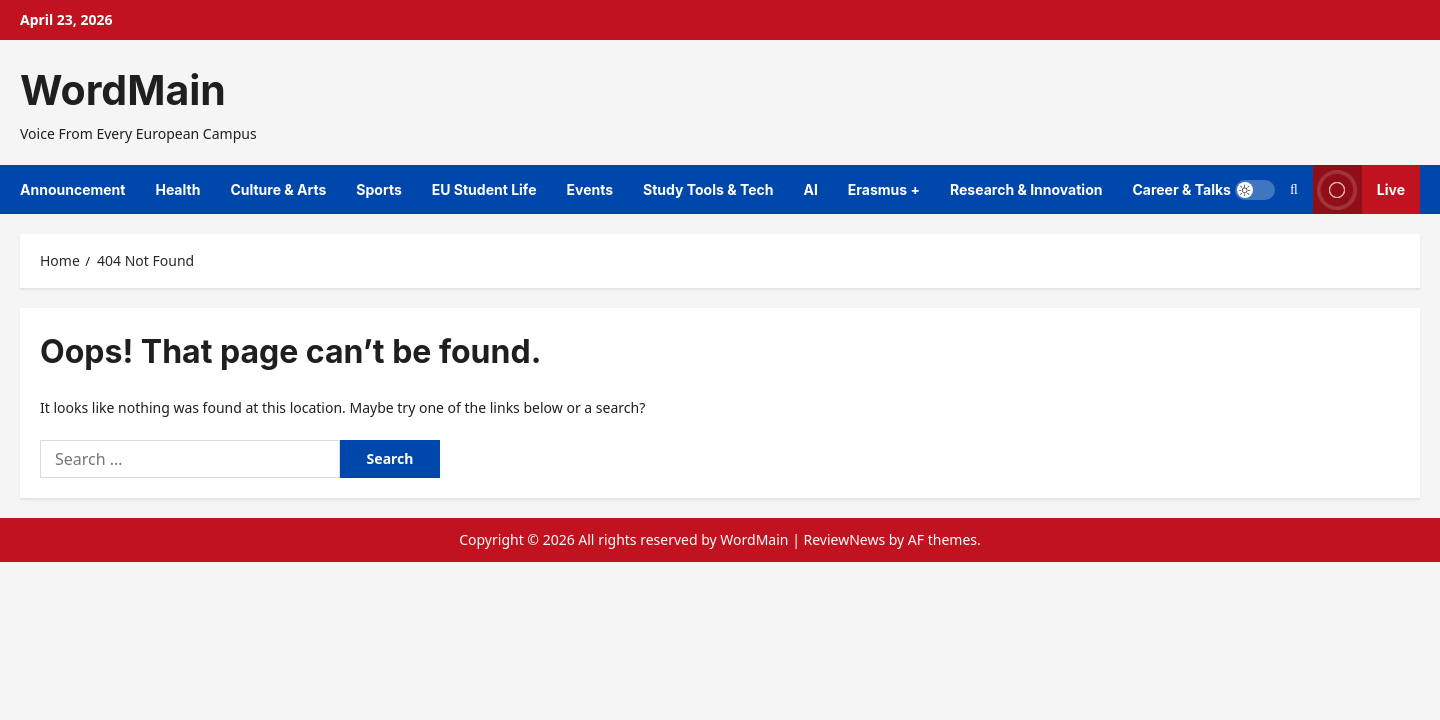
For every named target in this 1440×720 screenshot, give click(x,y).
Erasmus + (884, 189)
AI (810, 189)
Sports (378, 189)
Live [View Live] (1359, 189)
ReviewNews (844, 539)
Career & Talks (1181, 189)
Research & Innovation (1026, 189)
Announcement (72, 189)
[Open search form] (1294, 189)
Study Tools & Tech (708, 189)
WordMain (123, 90)
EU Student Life (484, 189)
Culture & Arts (278, 189)
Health (177, 189)
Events (589, 189)
